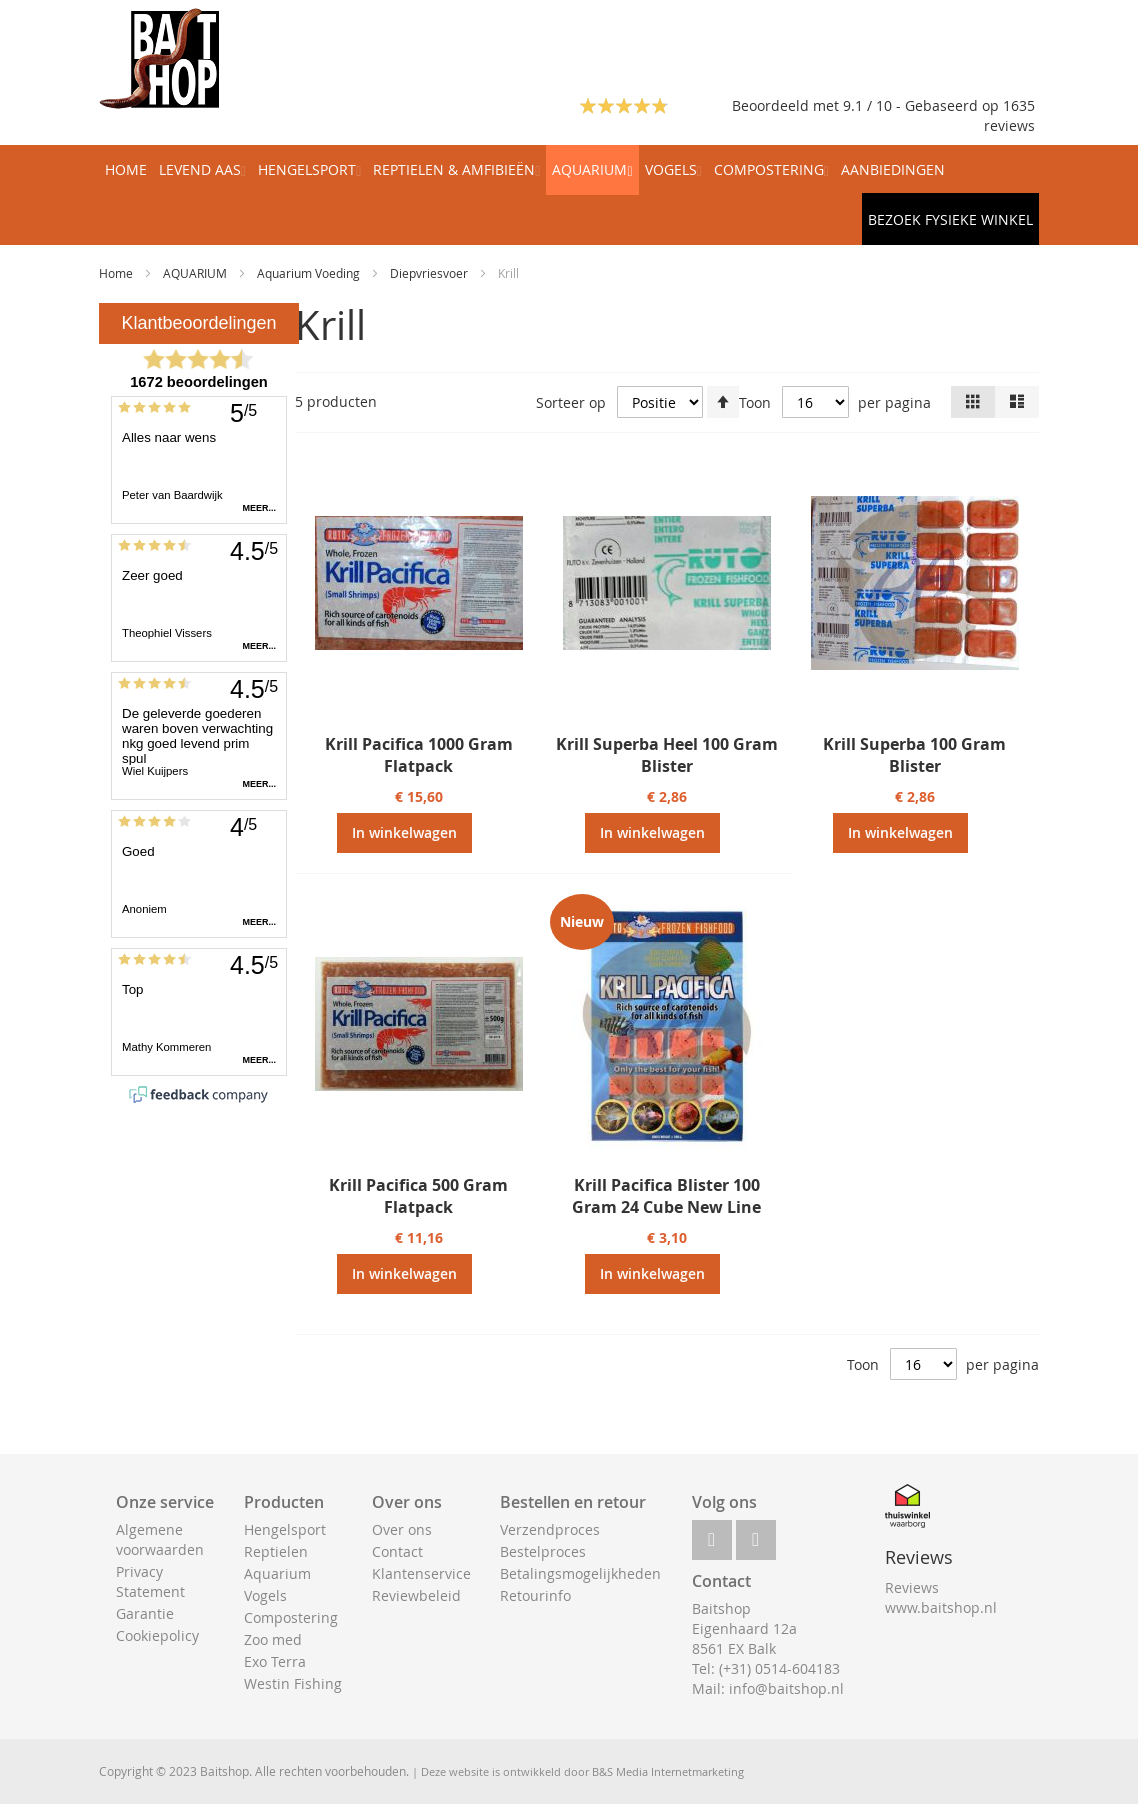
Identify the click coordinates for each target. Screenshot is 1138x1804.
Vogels (265, 1595)
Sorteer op (571, 402)
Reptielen (276, 1551)
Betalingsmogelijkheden (580, 1573)
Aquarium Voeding (310, 273)
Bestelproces (543, 1551)
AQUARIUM (196, 273)
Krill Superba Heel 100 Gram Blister (667, 755)
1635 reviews (1009, 115)
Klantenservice (421, 1573)
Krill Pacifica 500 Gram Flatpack (418, 1196)
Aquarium (277, 1573)
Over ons (402, 1529)
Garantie (145, 1613)
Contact (397, 1551)
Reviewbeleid (416, 1595)
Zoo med (273, 1639)
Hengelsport (285, 1529)
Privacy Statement (150, 1581)
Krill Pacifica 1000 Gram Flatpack (419, 755)
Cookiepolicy (157, 1635)
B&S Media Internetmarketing (668, 1771)
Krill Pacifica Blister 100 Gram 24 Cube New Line (666, 1196)
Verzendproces (550, 1529)
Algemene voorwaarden (160, 1539)
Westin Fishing (293, 1683)
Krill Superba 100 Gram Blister (914, 755)
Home (117, 273)
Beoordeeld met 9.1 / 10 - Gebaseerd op (867, 105)
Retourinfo (535, 1595)
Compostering (291, 1617)
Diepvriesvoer (430, 273)
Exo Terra (275, 1661)
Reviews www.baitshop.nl (941, 1597)
